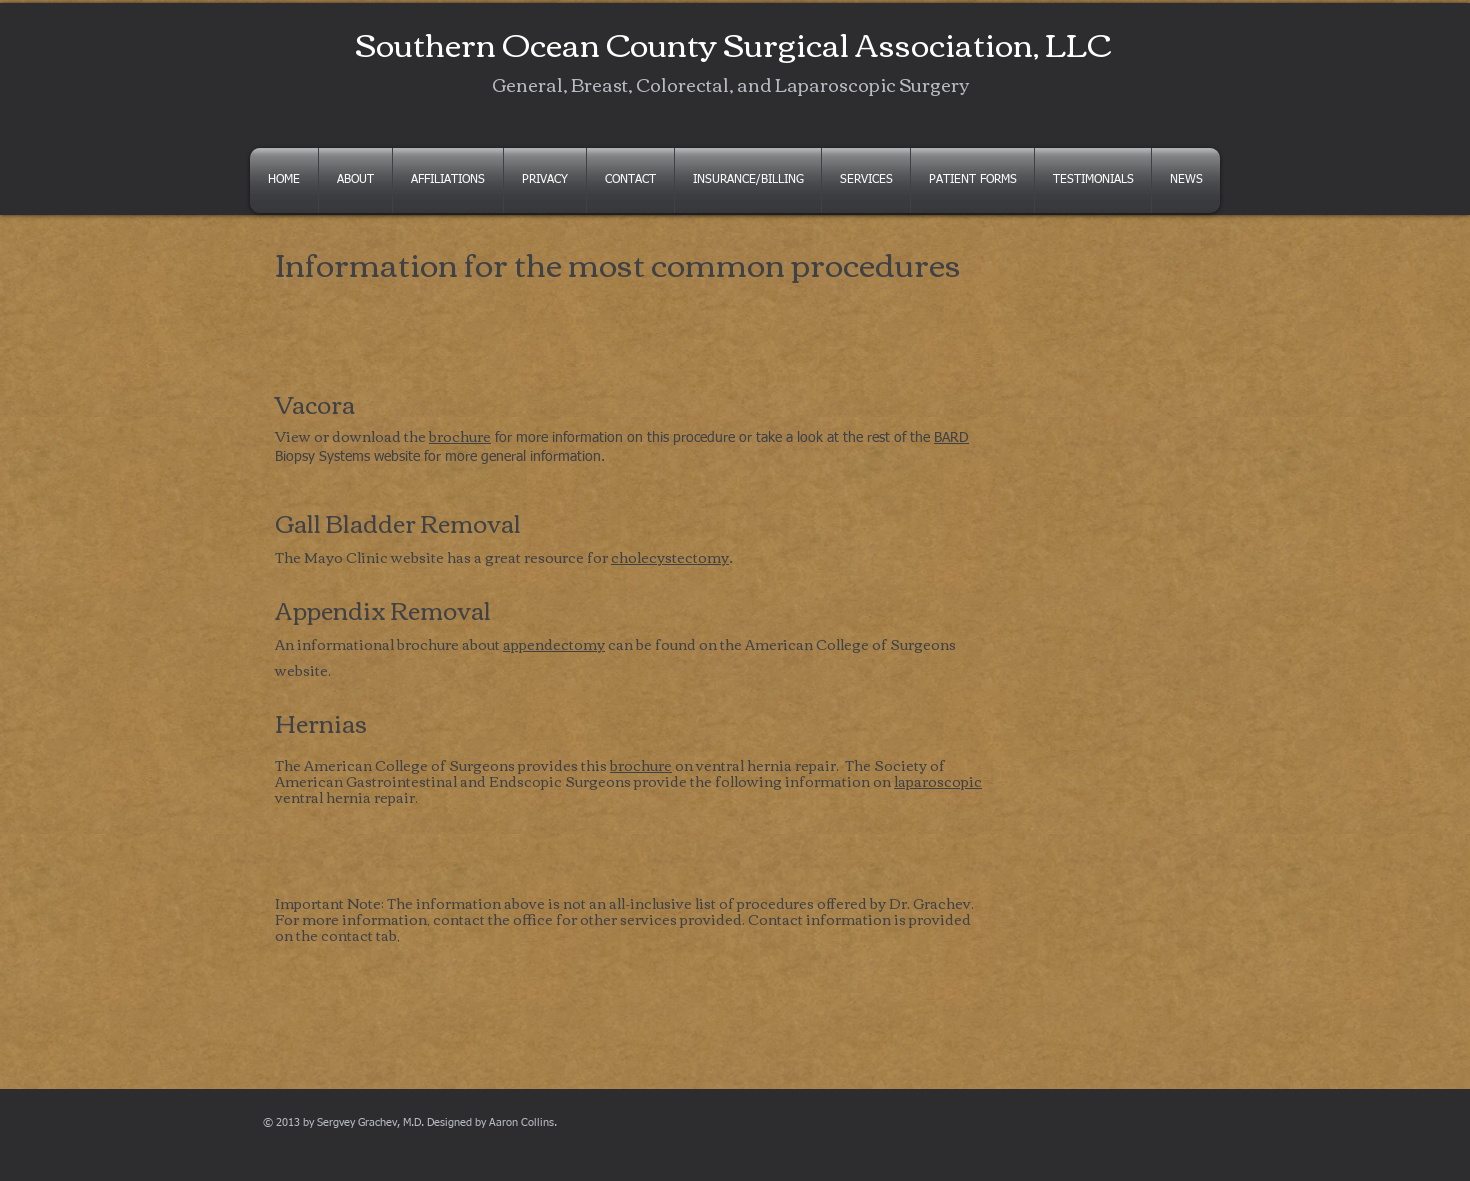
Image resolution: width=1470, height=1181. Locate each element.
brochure (460, 436)
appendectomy (554, 644)
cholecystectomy (670, 557)
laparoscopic (938, 781)
